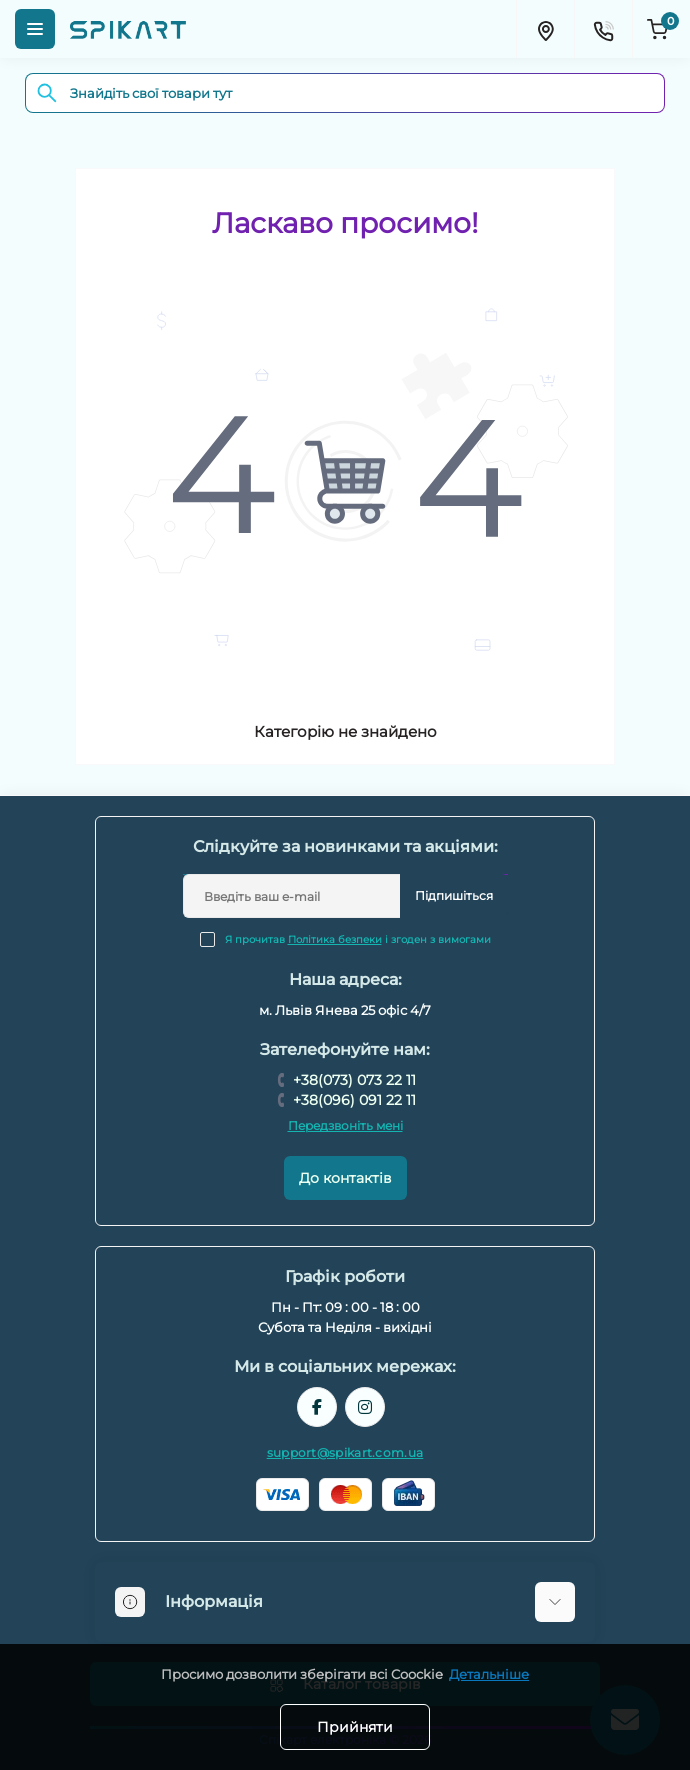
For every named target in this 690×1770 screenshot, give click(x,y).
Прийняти (355, 1727)
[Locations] (545, 29)
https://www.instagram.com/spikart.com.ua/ (365, 1407)
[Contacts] (603, 29)
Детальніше (489, 1674)
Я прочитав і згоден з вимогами (358, 939)
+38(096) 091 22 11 (354, 1100)
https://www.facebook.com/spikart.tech (317, 1407)
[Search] (47, 93)
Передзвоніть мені (345, 1125)
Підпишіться (454, 895)
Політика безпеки (335, 939)
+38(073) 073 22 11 (354, 1080)
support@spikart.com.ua (345, 1452)
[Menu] (35, 29)
